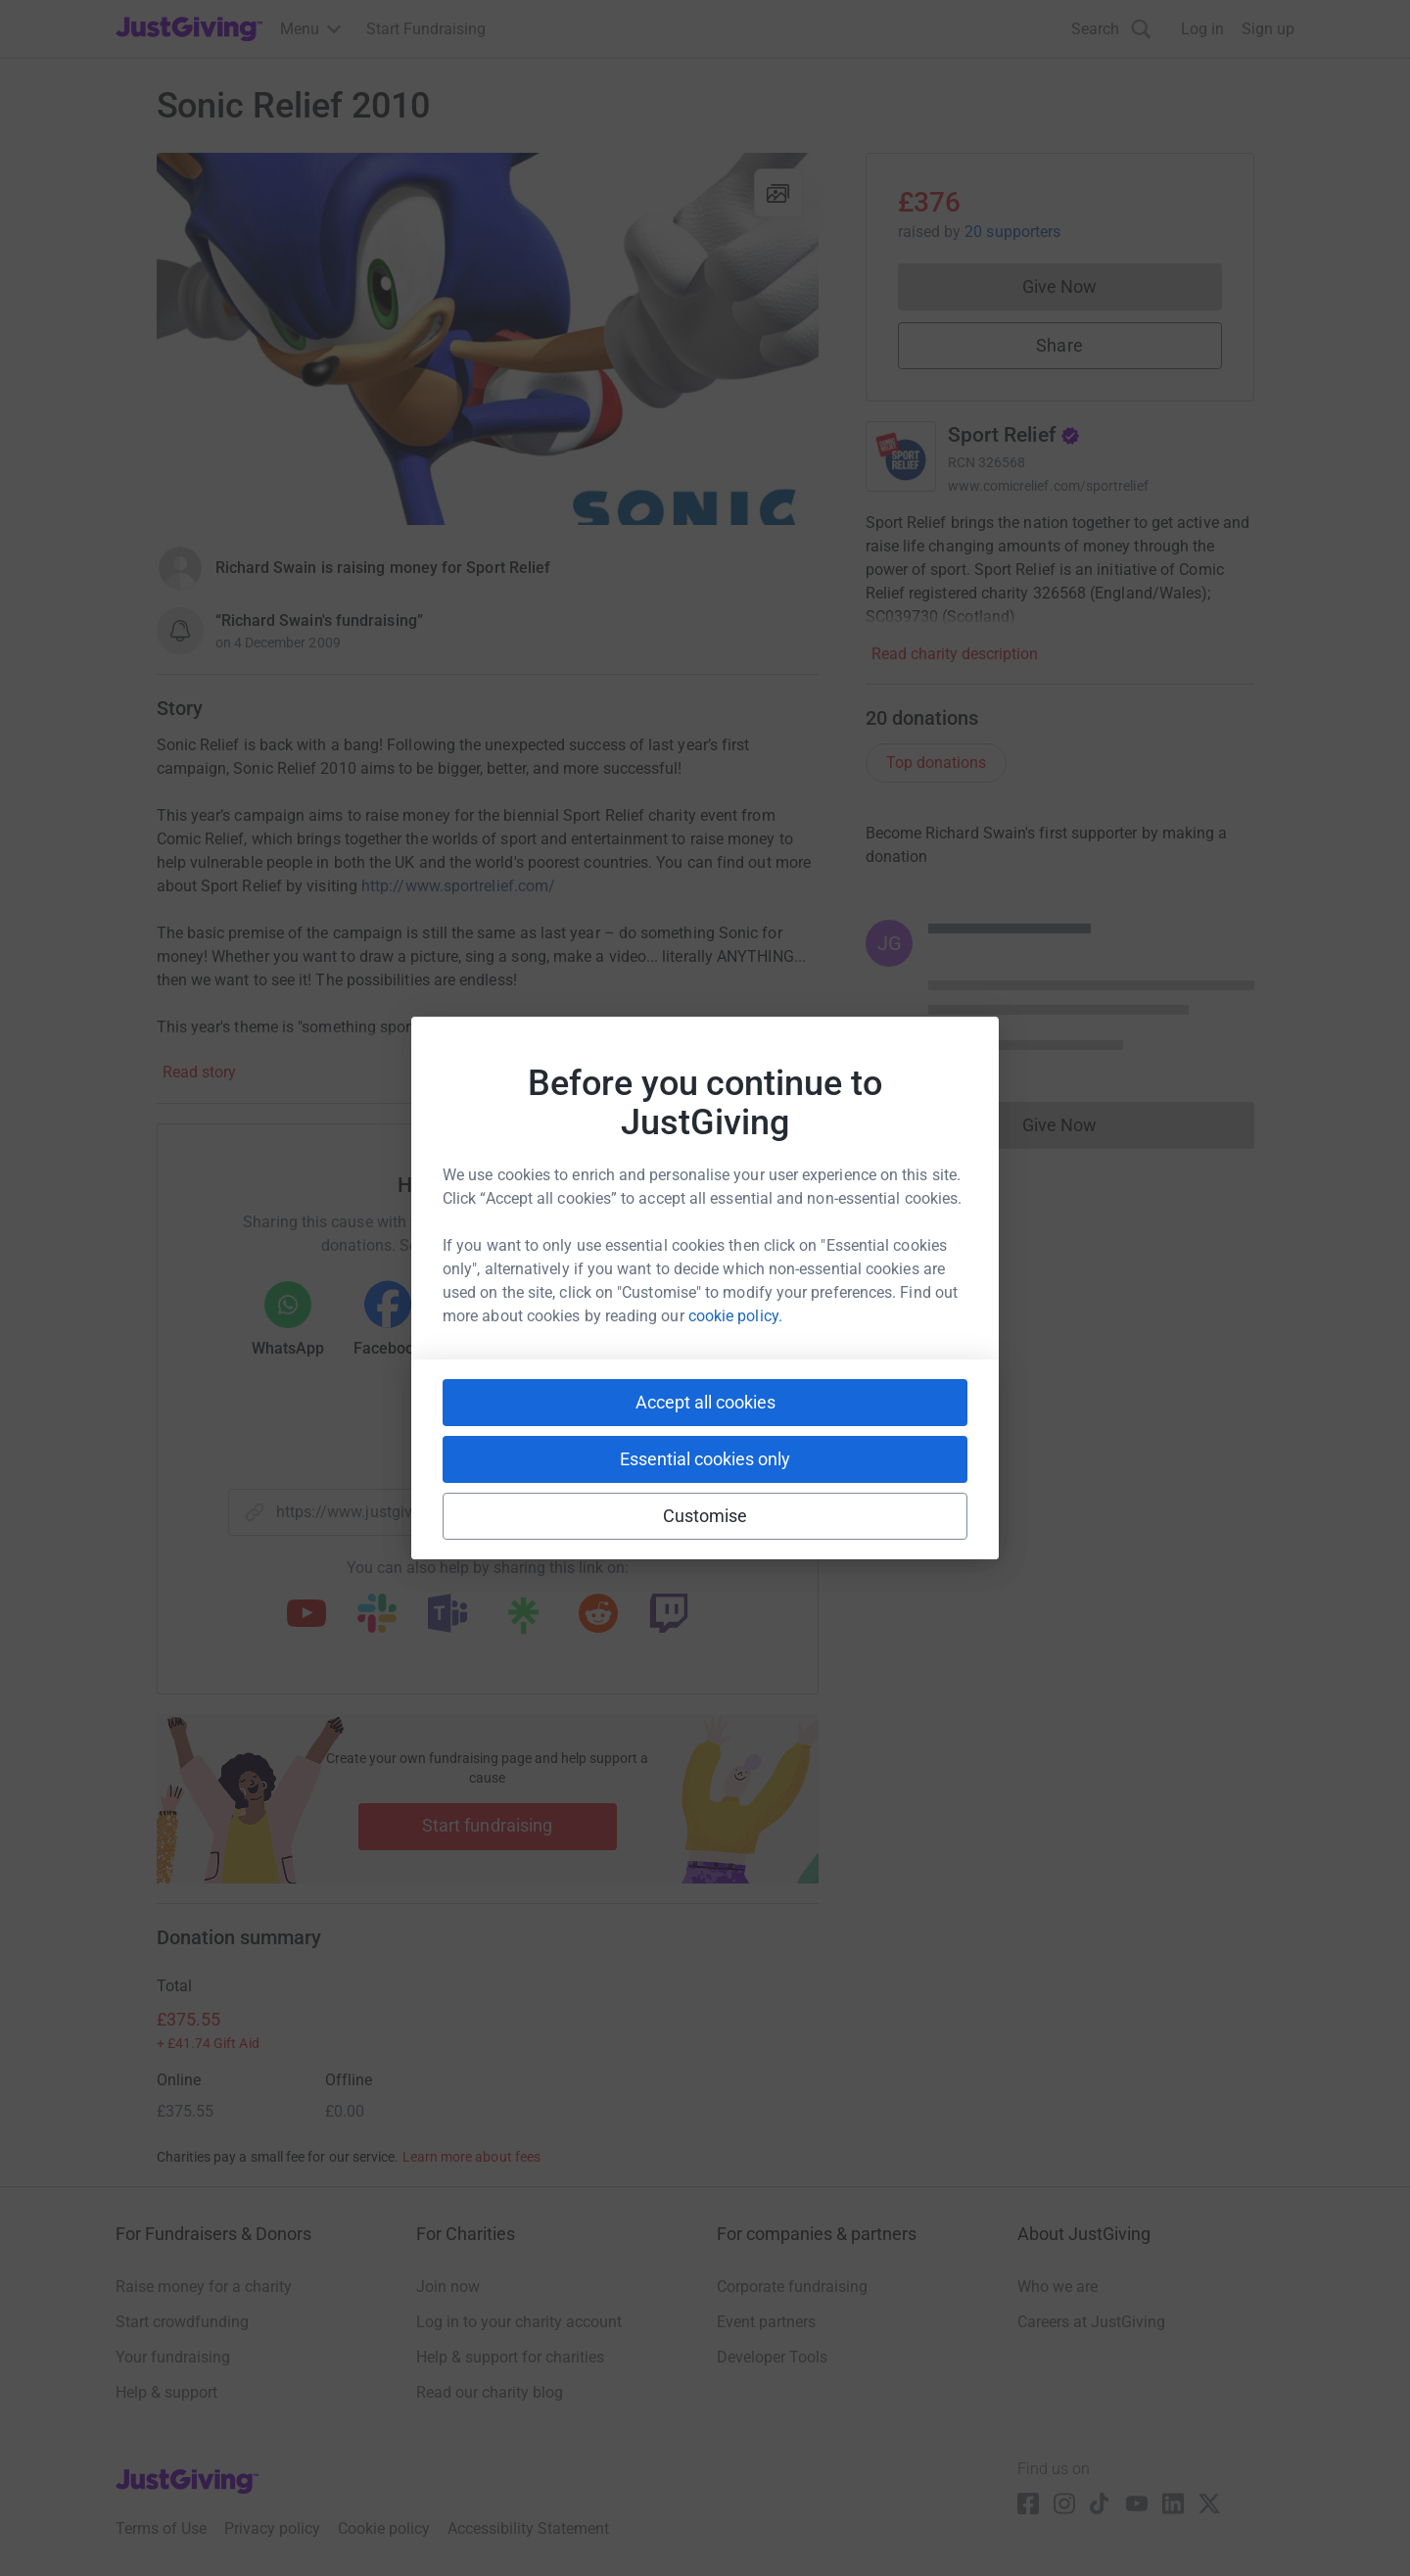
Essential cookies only (705, 1459)
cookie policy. (735, 1316)
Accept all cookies (705, 1402)
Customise (705, 1515)
